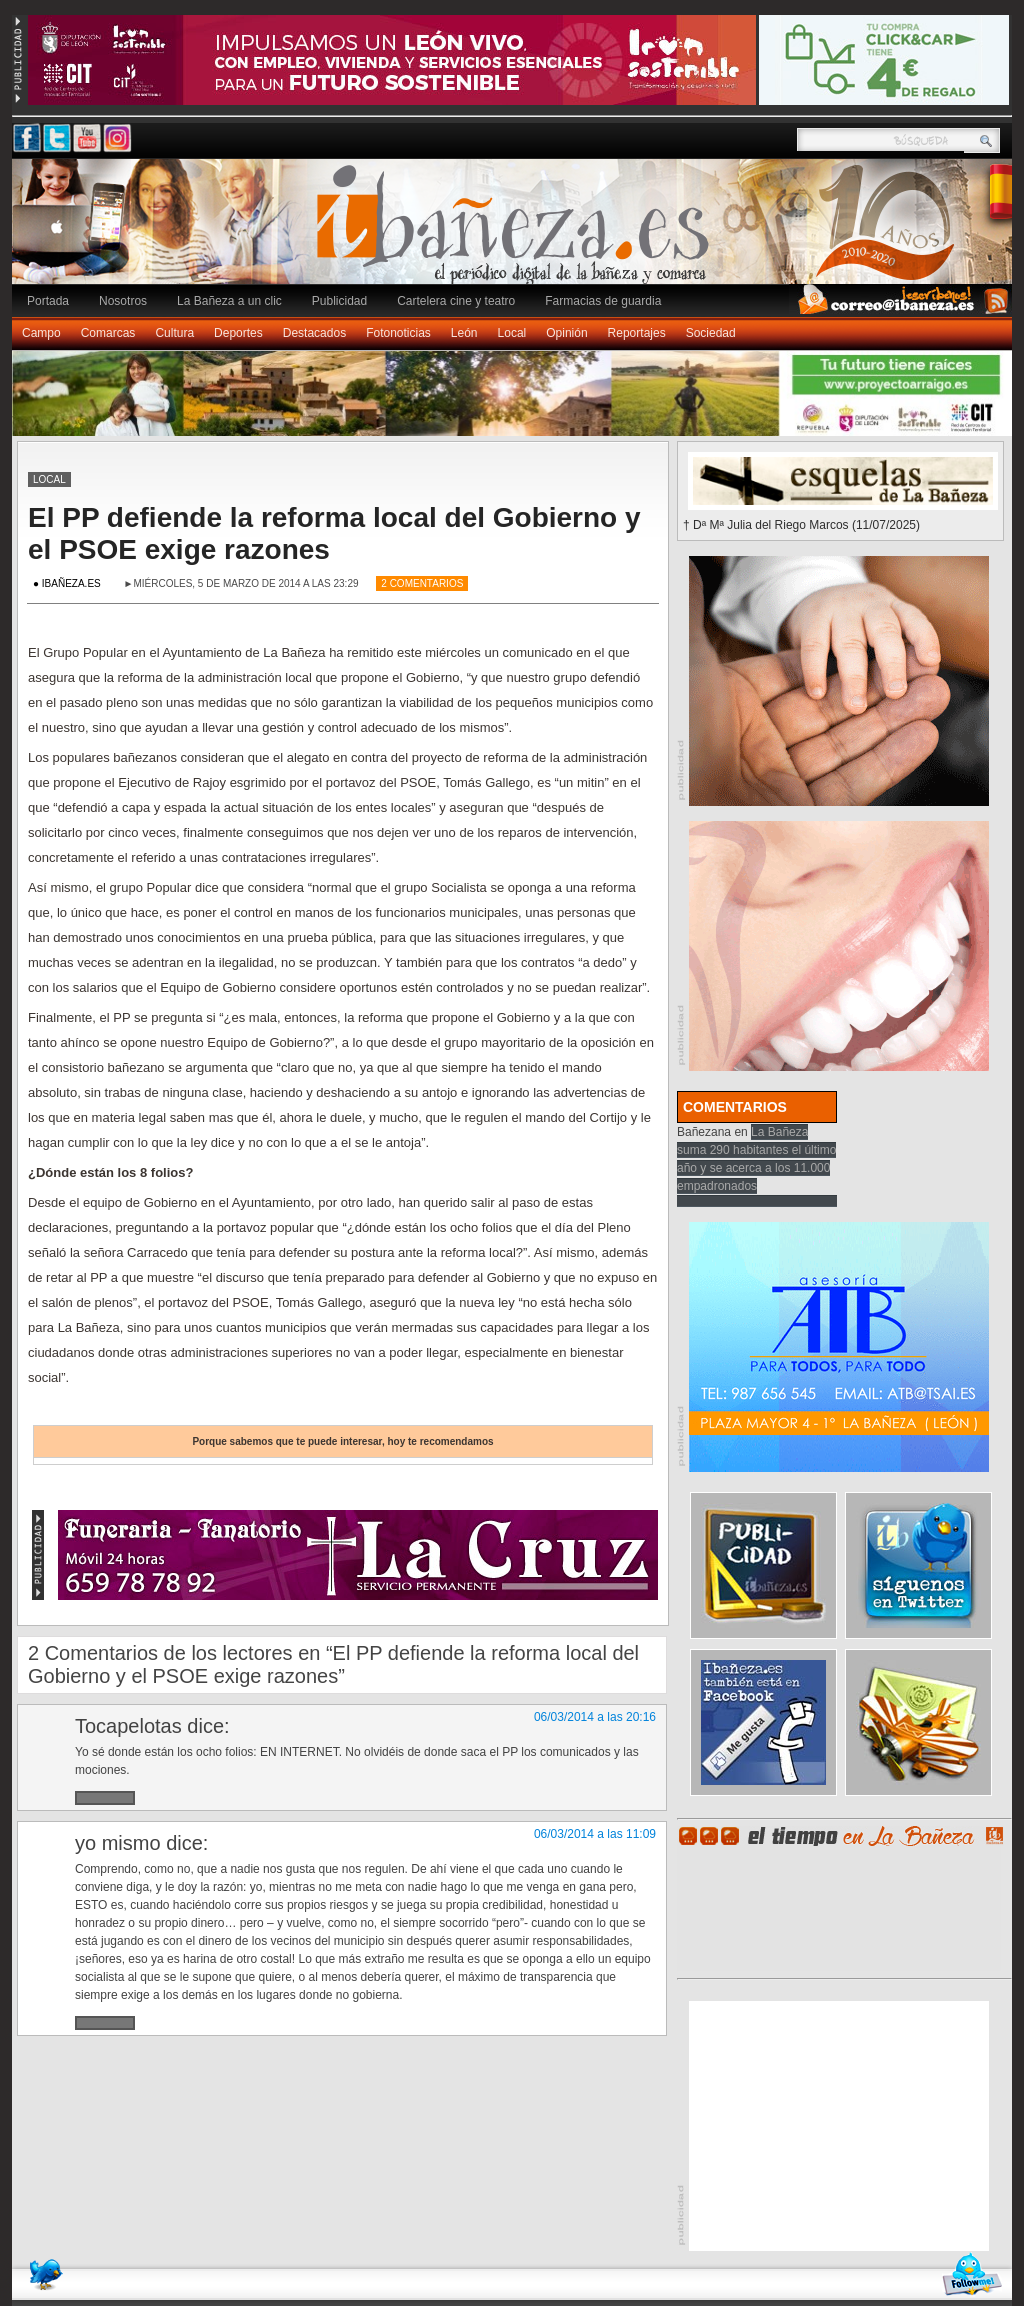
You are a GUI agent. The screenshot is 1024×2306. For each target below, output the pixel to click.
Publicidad (339, 301)
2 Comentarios (422, 583)
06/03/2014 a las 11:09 (595, 1834)
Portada (48, 301)
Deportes (238, 333)
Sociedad (711, 333)
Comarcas (108, 333)
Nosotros (123, 301)
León (464, 333)
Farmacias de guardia (603, 301)
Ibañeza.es (517, 232)
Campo (41, 333)
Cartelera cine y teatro (456, 301)
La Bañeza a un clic (229, 301)
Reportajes (637, 333)
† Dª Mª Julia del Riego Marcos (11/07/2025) (801, 525)
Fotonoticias (398, 333)
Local (512, 333)
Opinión (566, 333)
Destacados (314, 333)
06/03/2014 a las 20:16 (595, 1717)
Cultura (174, 333)
